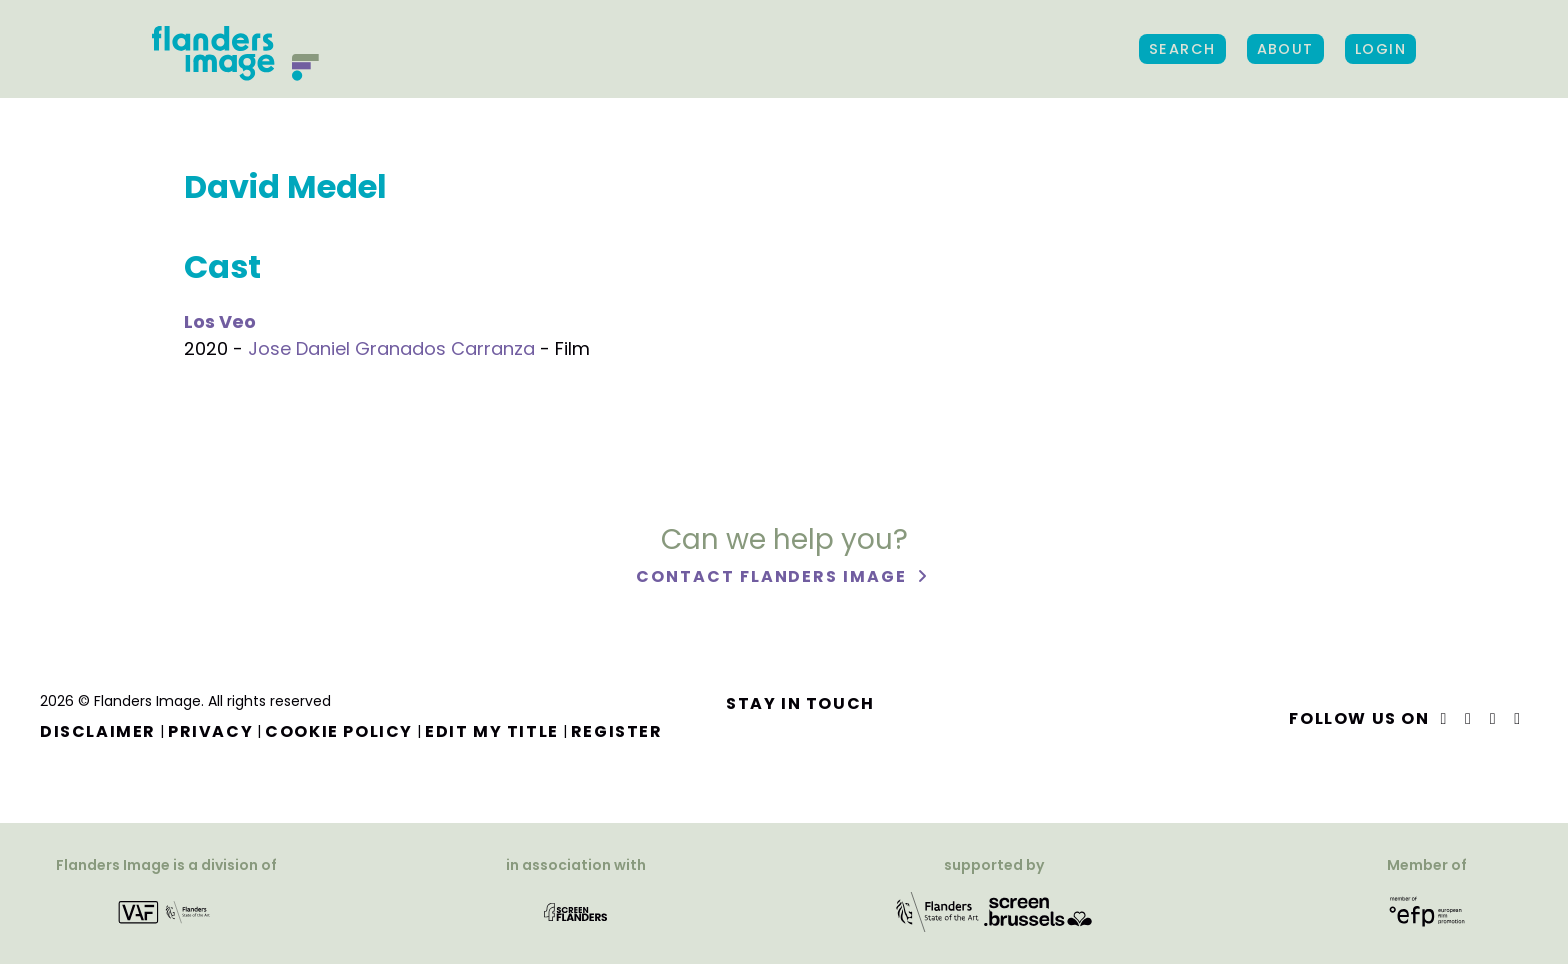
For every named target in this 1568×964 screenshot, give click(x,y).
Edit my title (492, 731)
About (1285, 49)
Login (1380, 49)
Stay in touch (800, 703)
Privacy (210, 731)
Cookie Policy (339, 731)
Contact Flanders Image (773, 577)
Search (1182, 49)
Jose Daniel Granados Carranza (391, 348)
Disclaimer (98, 731)
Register (617, 731)
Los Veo (220, 321)
